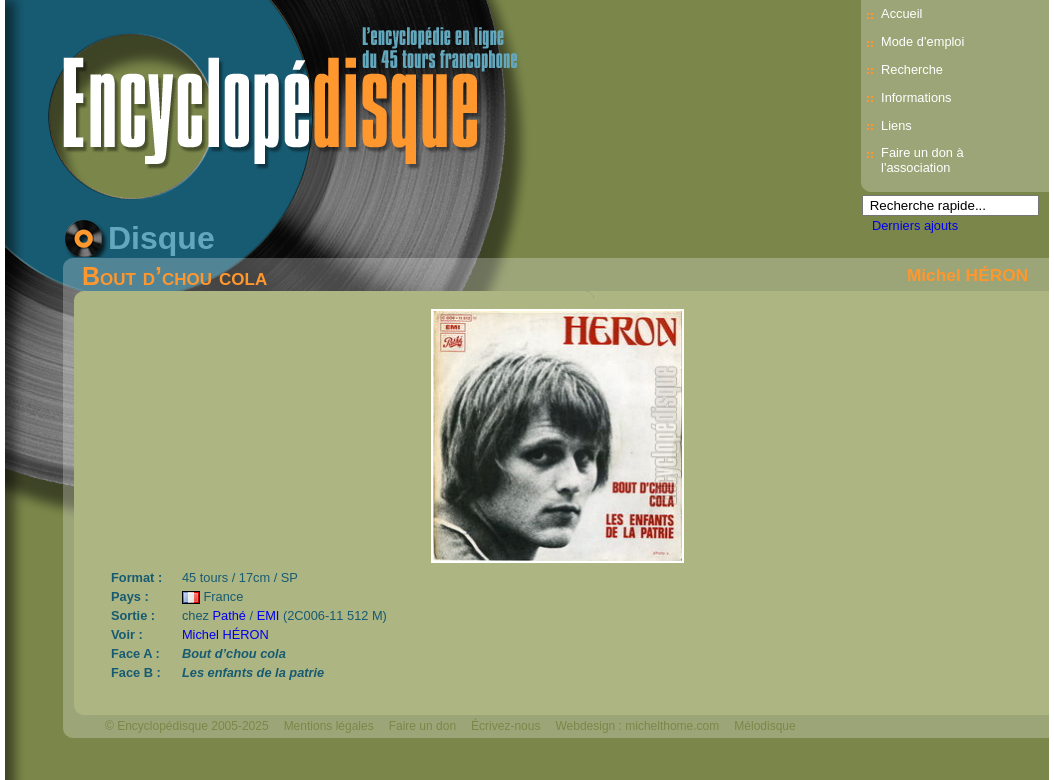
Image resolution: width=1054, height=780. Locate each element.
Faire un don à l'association (922, 160)
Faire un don (422, 726)
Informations (916, 97)
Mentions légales (329, 726)
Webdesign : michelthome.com (637, 726)
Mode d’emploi (922, 41)
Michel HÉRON (967, 275)
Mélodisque (764, 726)
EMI (268, 615)
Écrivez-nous (505, 726)
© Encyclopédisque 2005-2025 (187, 726)
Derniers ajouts (915, 225)
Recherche (912, 69)
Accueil (901, 13)
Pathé (229, 615)
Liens (896, 125)
